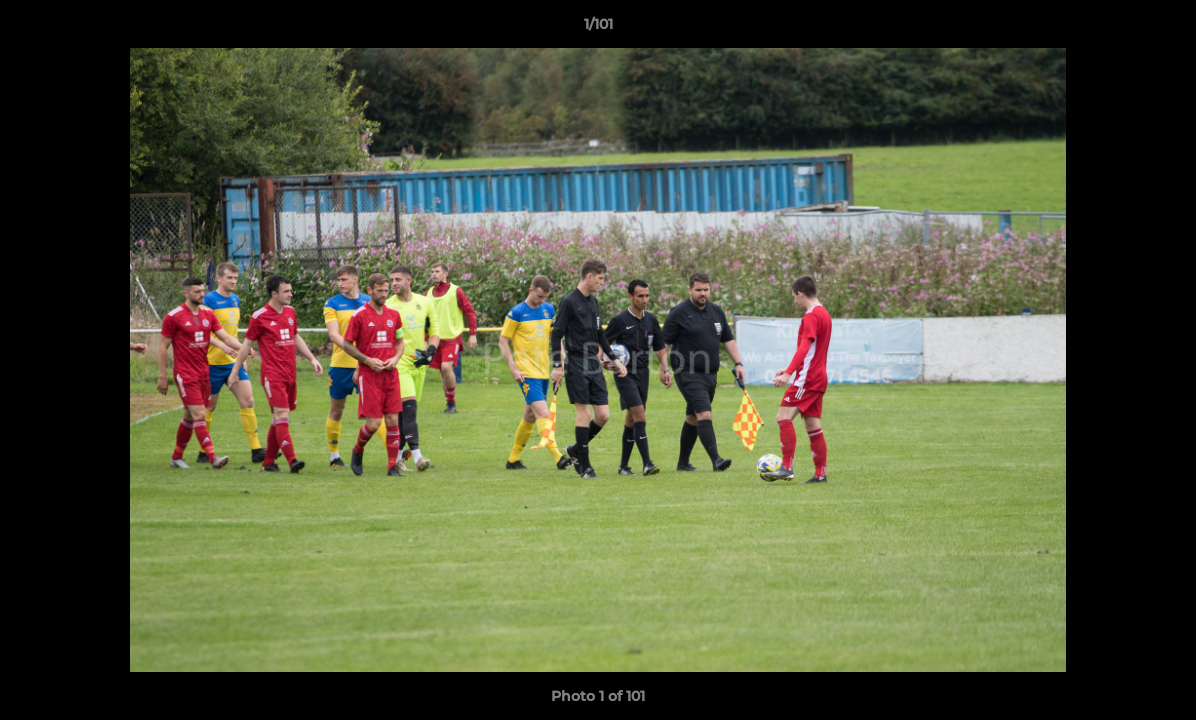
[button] (1160, 29)
